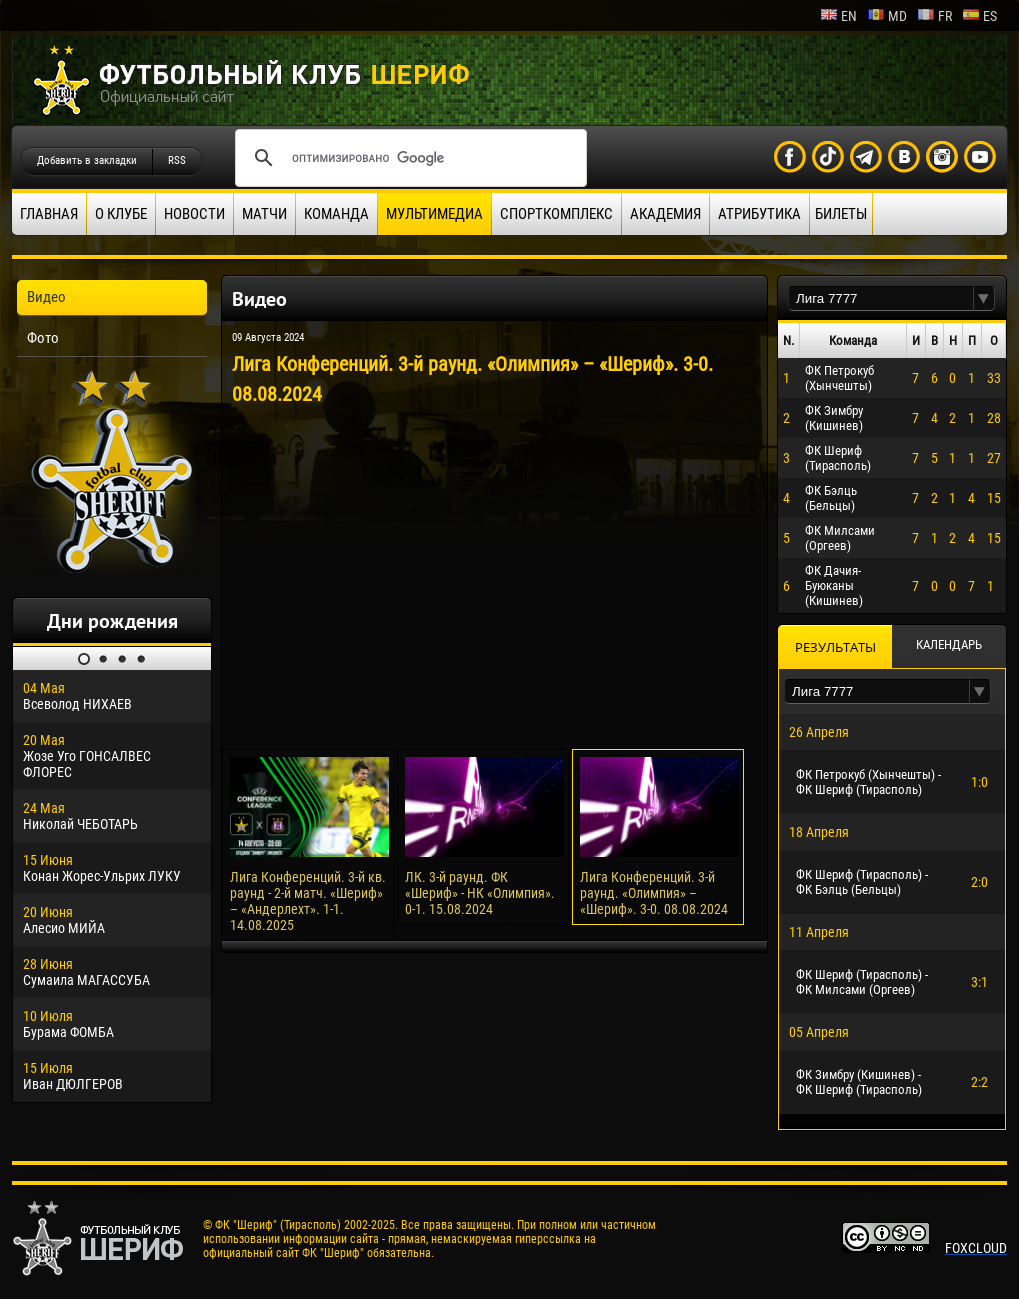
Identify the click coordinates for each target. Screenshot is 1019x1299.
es (979, 16)
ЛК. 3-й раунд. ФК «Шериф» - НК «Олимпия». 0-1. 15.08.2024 (480, 893)
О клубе (121, 214)
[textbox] (881, 298)
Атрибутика (759, 214)
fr (934, 16)
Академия (665, 214)
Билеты (841, 214)
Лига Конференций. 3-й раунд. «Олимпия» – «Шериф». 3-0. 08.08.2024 (654, 893)
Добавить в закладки (87, 160)
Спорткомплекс (556, 214)
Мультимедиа (434, 214)
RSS (177, 160)
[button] (984, 298)
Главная (49, 214)
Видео (46, 297)
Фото (43, 338)
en (838, 16)
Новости (194, 214)
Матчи (264, 214)
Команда (336, 214)
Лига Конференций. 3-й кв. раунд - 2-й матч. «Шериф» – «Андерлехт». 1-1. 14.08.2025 (308, 901)
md (887, 16)
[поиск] (408, 158)
